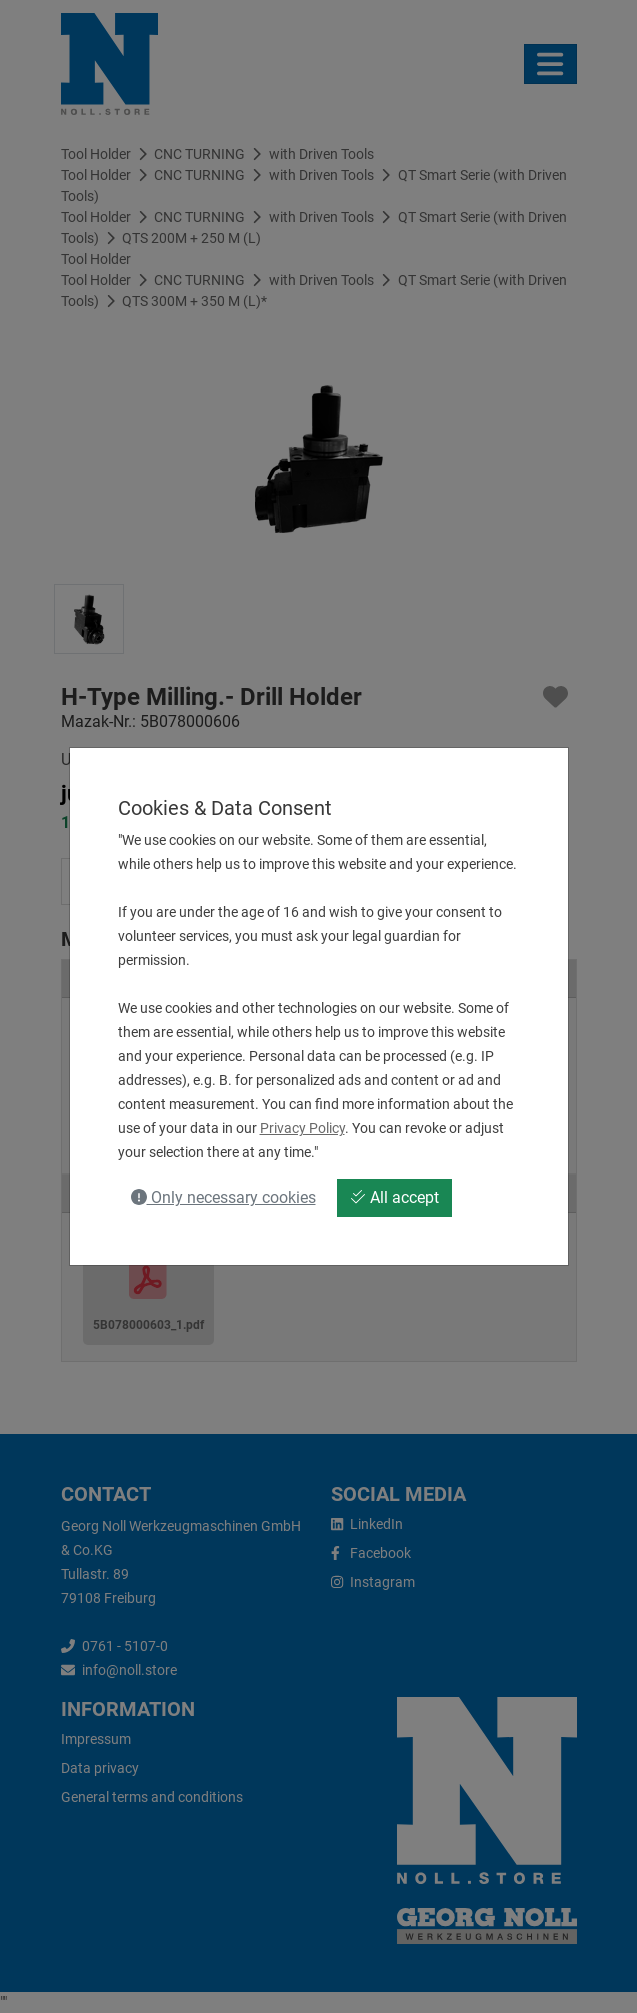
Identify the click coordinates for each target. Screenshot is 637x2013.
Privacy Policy (302, 1128)
